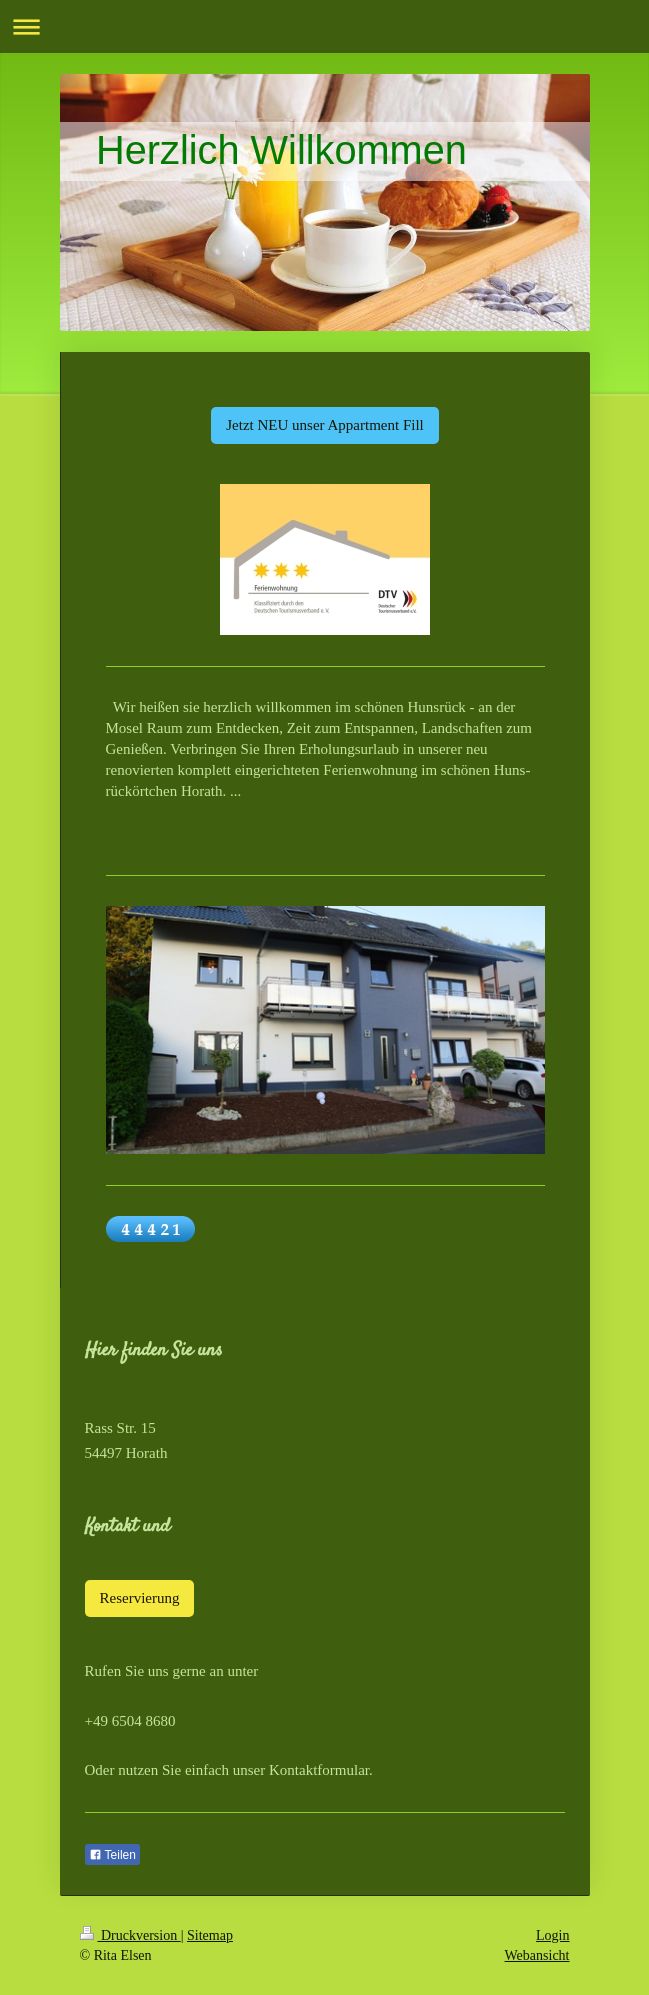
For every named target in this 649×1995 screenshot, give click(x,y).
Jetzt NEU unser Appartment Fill (324, 425)
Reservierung (140, 1598)
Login (552, 1935)
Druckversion (130, 1935)
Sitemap (210, 1935)
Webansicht (537, 1955)
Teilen (112, 1855)
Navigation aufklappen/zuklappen (324, 26)
